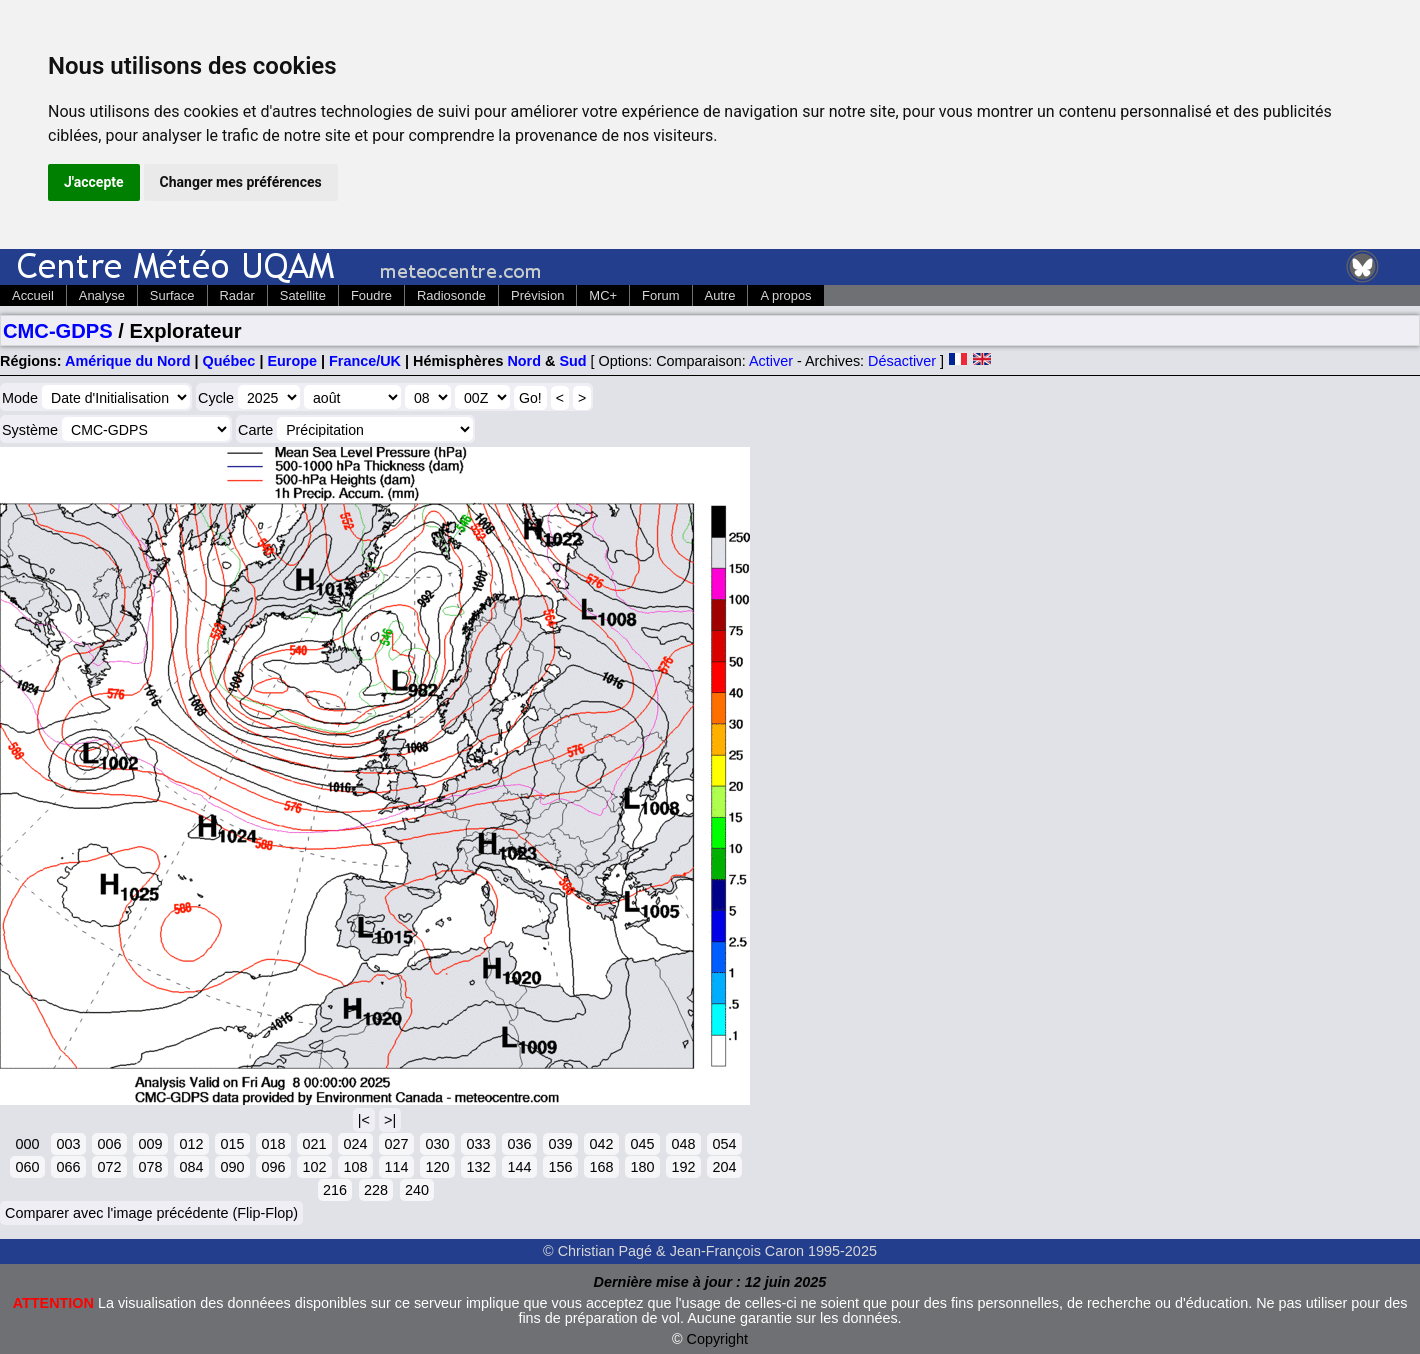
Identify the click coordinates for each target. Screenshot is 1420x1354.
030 (437, 1144)
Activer (771, 361)
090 (232, 1167)
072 (109, 1167)
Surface (172, 295)
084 (191, 1167)
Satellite (303, 295)
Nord (524, 361)
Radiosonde (451, 295)
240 (417, 1190)
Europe (292, 361)
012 (191, 1144)
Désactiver (902, 361)
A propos (785, 295)
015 (232, 1144)
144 (519, 1167)
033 (478, 1144)
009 (150, 1144)
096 (273, 1167)
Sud (572, 361)
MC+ (603, 295)
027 (396, 1144)
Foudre (371, 295)
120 (437, 1167)
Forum (660, 295)
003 (68, 1144)
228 (376, 1190)
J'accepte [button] (94, 182)
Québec (229, 361)
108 (355, 1167)
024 (355, 1144)
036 (519, 1144)
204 (724, 1167)
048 (683, 1144)
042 (601, 1144)
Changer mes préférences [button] (241, 182)
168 (601, 1167)
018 (273, 1144)
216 (335, 1190)
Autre (720, 295)
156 (560, 1167)
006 (109, 1144)
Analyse (102, 295)
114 (396, 1167)
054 (724, 1144)
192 (683, 1167)
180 (642, 1167)
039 (560, 1144)
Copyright (718, 1339)
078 (150, 1167)
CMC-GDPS (58, 331)
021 (314, 1144)
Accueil (33, 295)
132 (478, 1167)
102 (314, 1167)
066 (68, 1167)
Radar (237, 295)
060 (27, 1167)
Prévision (537, 295)
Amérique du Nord (128, 361)
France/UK (365, 361)
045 (642, 1144)
